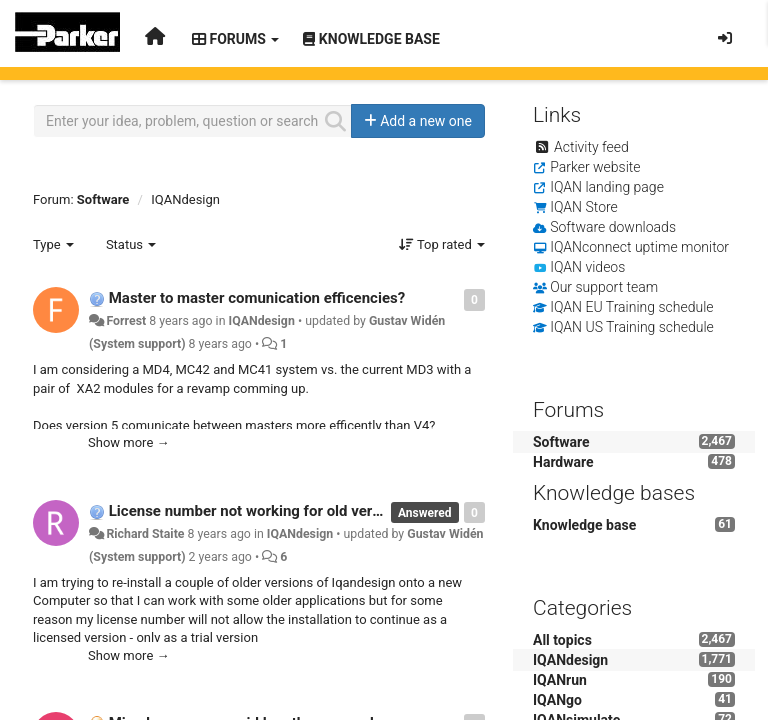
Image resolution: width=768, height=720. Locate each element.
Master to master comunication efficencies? (257, 298)
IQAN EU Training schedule (631, 307)
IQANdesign (185, 199)
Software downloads (613, 227)
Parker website (595, 167)
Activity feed (591, 147)
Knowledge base (584, 525)
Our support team (604, 287)
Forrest (126, 321)
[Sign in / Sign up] (725, 38)
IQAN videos (587, 267)
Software (103, 199)
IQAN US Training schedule (632, 327)
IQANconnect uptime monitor (639, 247)
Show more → (129, 442)
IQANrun (560, 680)
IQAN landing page (607, 187)
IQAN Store (584, 207)
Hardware (563, 462)
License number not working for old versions (259, 511)
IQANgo (557, 700)
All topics (562, 640)
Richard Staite (145, 534)
